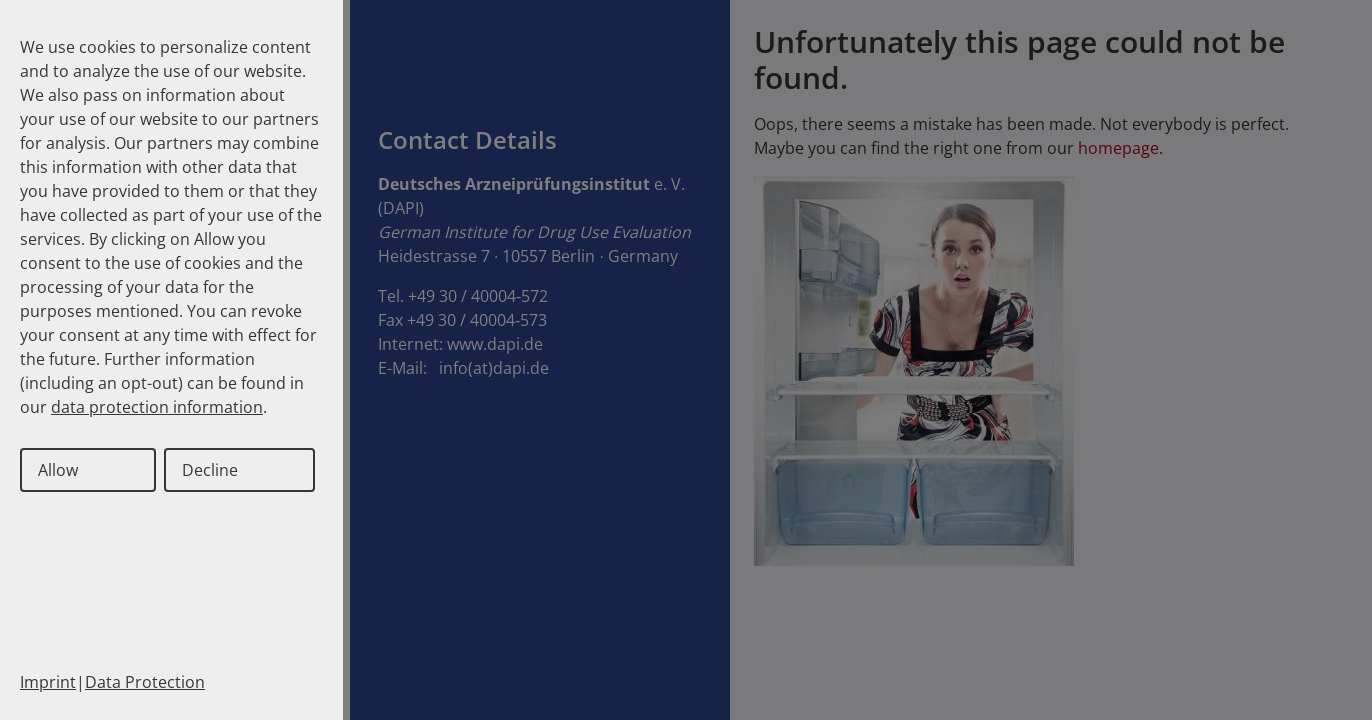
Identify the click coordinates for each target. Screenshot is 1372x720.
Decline (210, 470)
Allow (58, 470)
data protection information (157, 407)
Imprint (48, 682)
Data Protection (145, 682)
